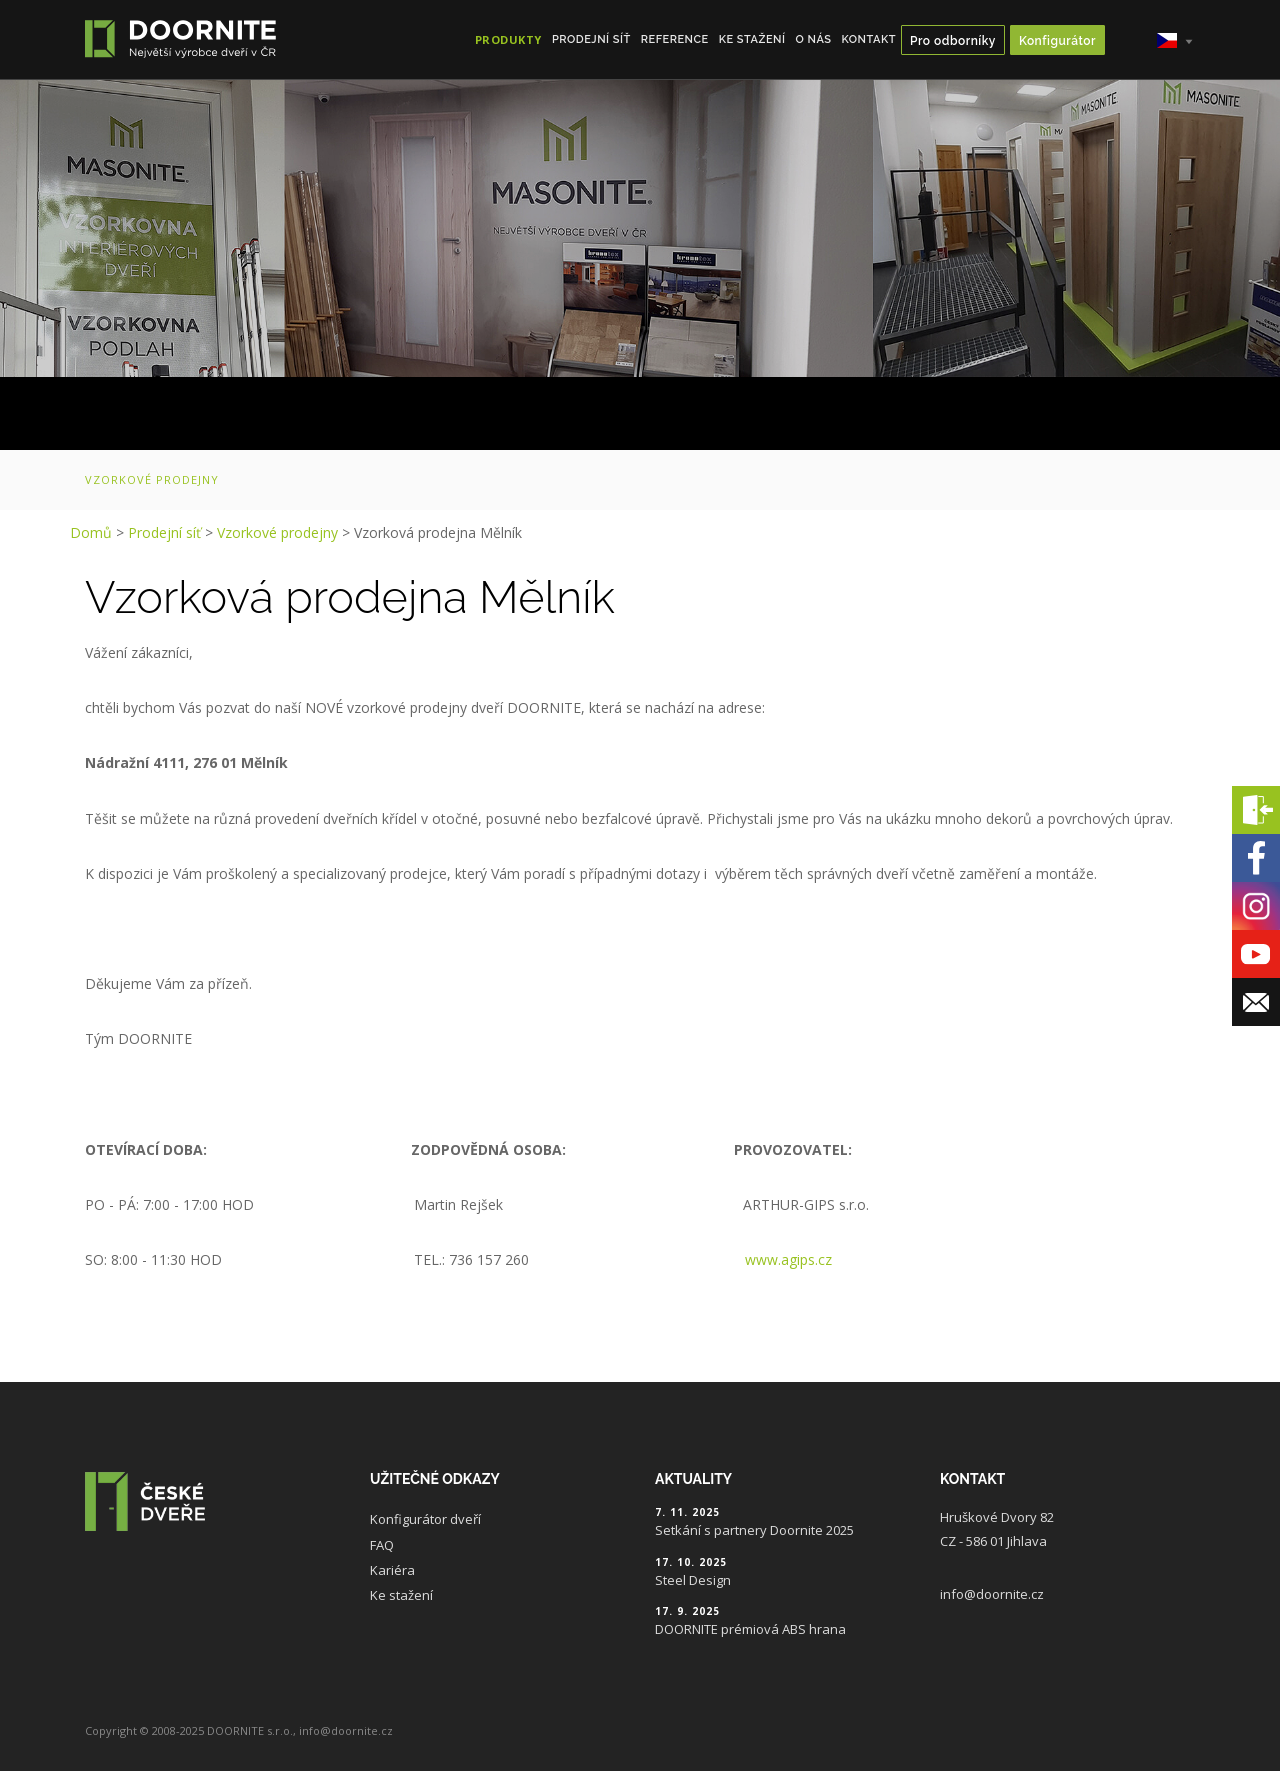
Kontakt (868, 39)
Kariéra (392, 1570)
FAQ (382, 1545)
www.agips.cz (788, 1259)
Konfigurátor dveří (425, 1519)
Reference (675, 39)
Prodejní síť (591, 39)
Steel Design (693, 1580)
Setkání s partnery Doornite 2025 (754, 1530)
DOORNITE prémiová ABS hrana (750, 1629)
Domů (91, 532)
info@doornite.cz (992, 1594)
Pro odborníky (953, 41)
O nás (814, 39)
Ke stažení (752, 39)
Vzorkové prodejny (152, 479)
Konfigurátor (1057, 41)
